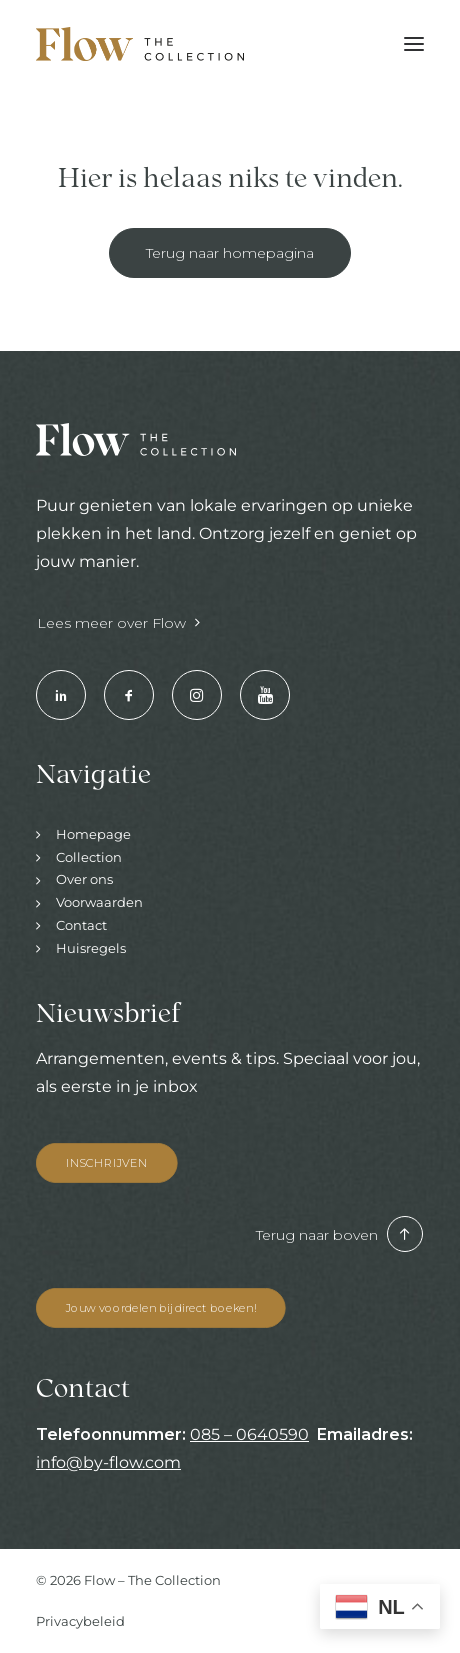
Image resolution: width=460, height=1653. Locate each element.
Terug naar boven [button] (339, 1235)
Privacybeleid (80, 1621)
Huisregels (91, 948)
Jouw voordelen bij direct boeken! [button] (161, 1308)
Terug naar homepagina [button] (230, 253)
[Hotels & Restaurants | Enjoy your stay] (140, 44)
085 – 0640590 (249, 1434)
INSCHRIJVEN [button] (107, 1162)
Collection (89, 857)
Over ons (84, 879)
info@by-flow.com (108, 1462)
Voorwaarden (99, 902)
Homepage (93, 834)
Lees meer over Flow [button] (118, 623)
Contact (81, 925)
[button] (414, 44)
